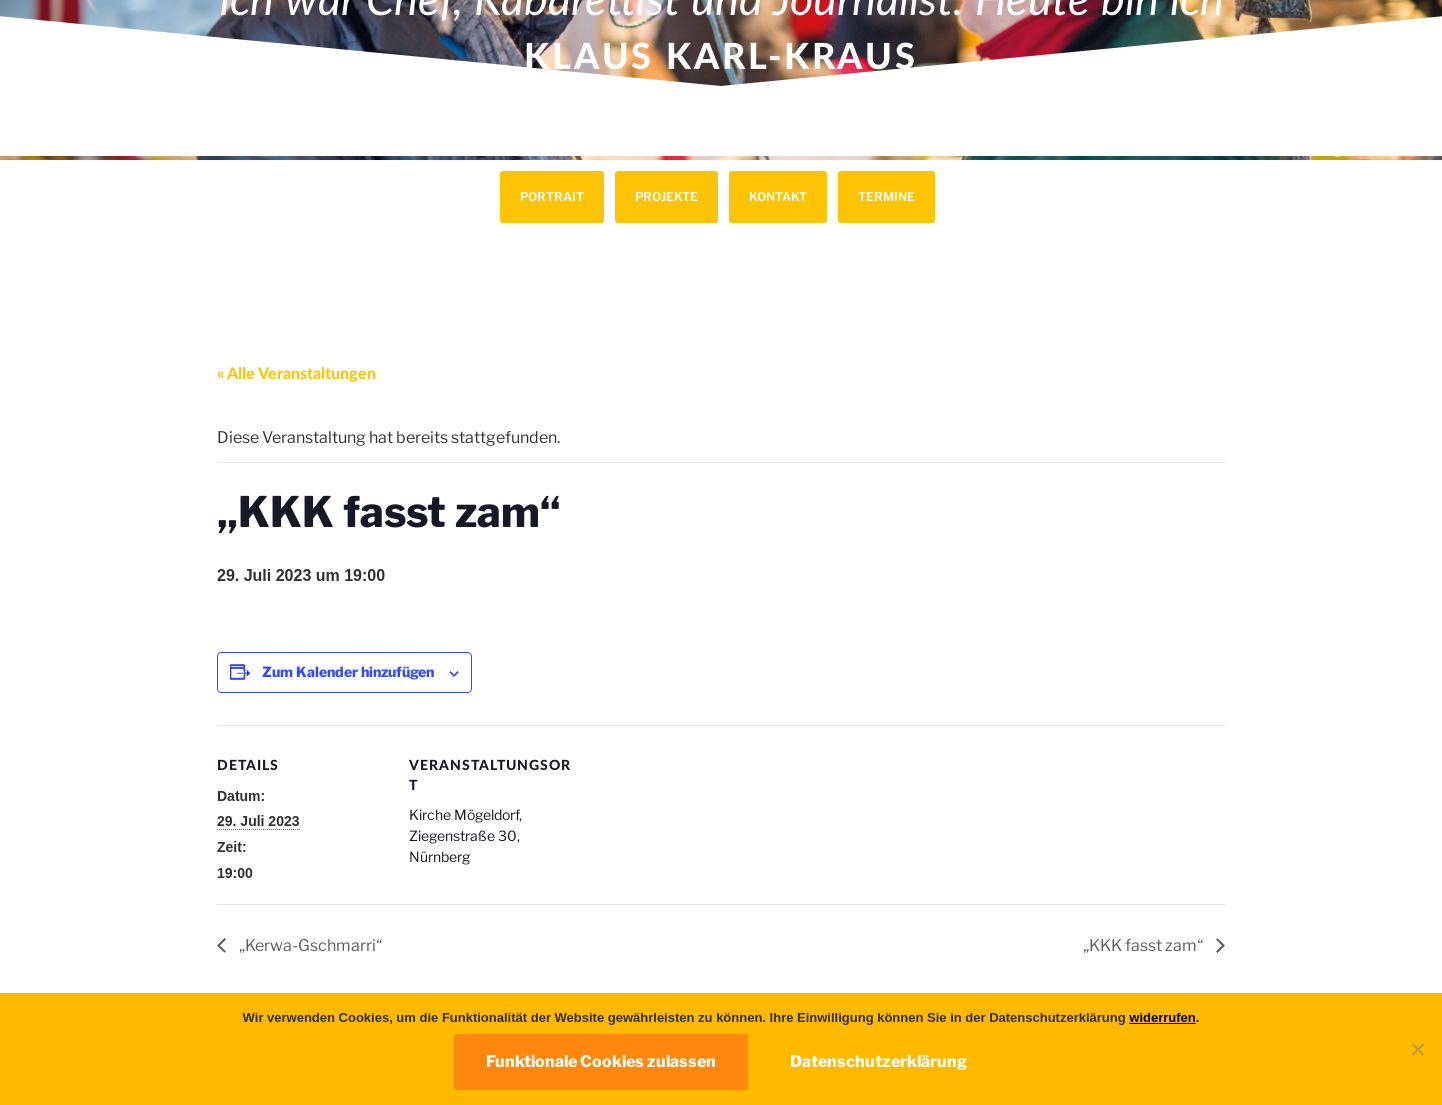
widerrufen (1162, 1017)
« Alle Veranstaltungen (296, 374)
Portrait (552, 196)
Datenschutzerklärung (878, 1061)
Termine (886, 196)
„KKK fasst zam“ (1144, 945)
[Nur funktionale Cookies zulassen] (1417, 1049)
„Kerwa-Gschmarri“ (309, 945)
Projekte (666, 196)
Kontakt (778, 196)
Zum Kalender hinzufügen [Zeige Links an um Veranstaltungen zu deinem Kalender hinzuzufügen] (348, 671)
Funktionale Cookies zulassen (601, 1061)
